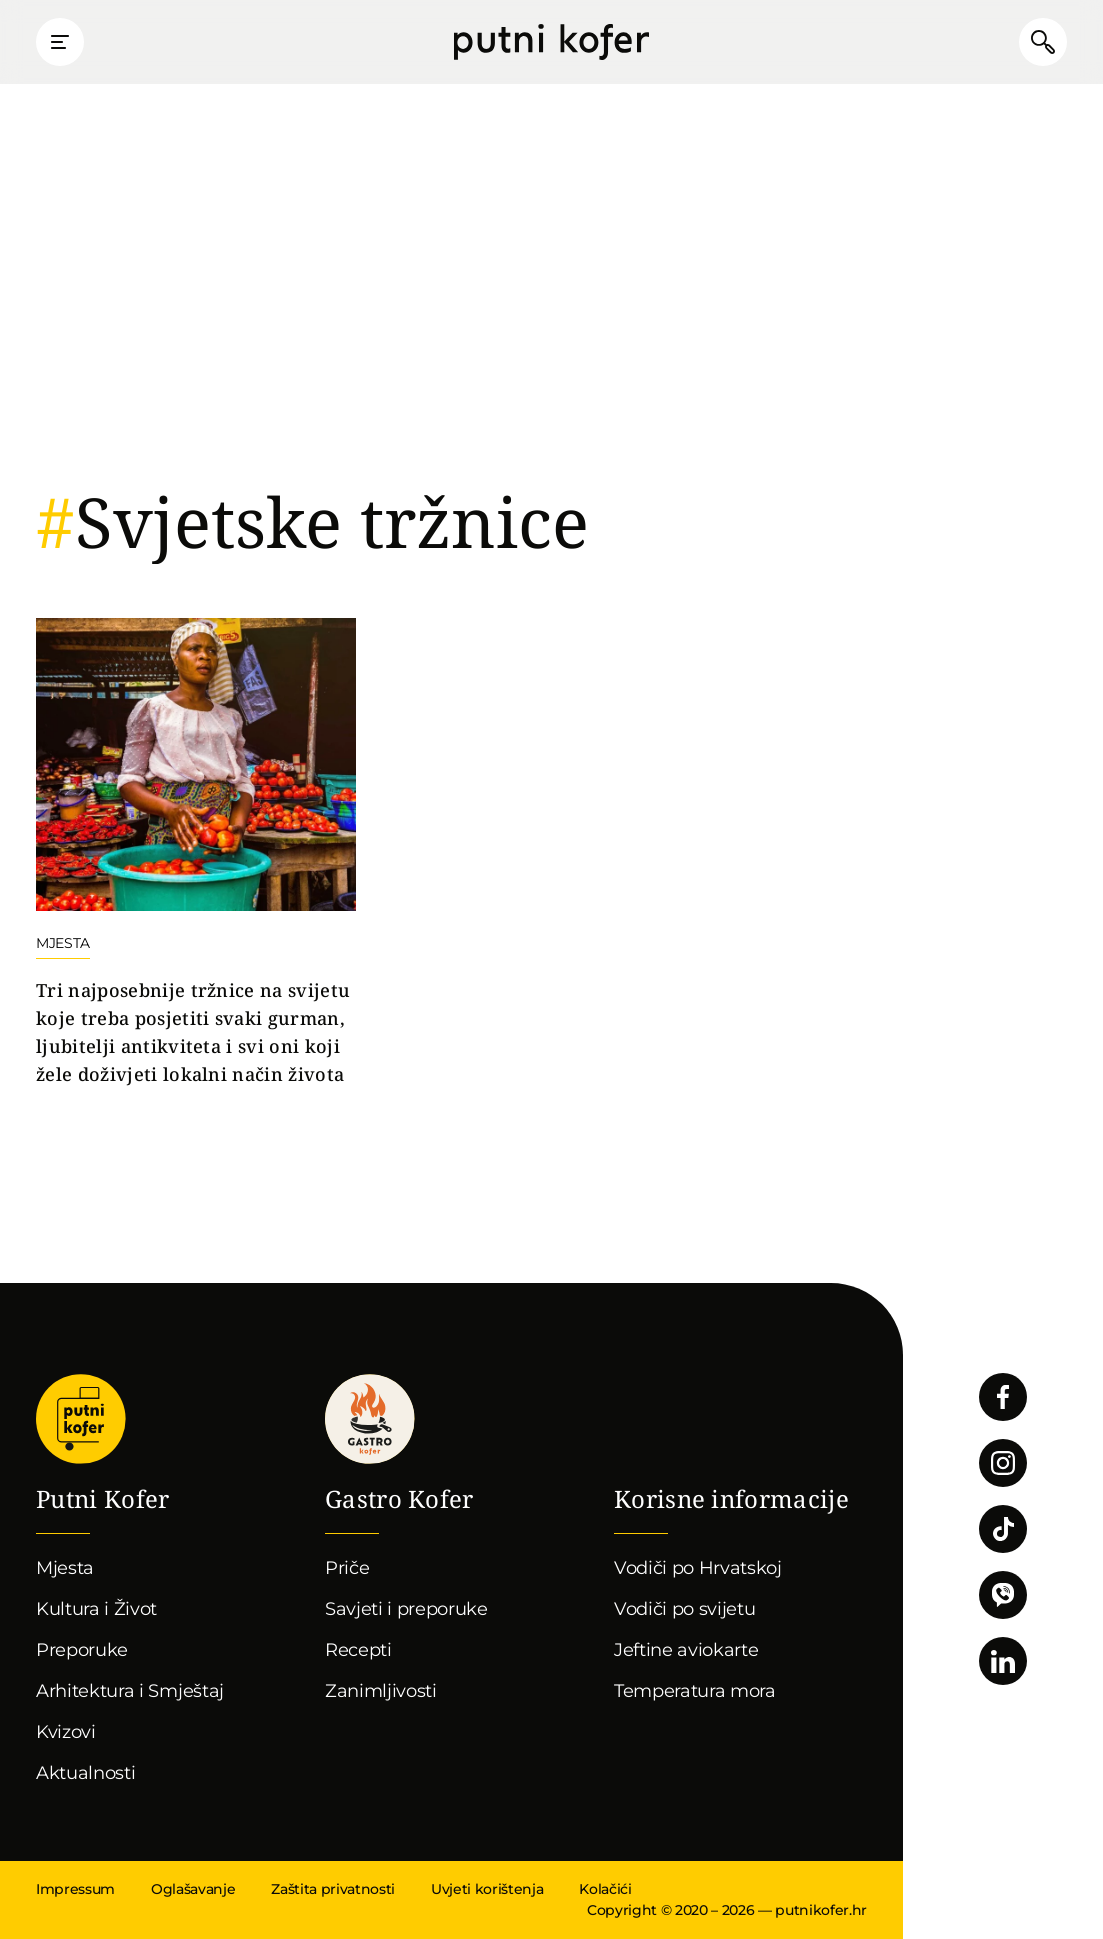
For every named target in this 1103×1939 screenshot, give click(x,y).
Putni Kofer (551, 42)
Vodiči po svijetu (685, 1609)
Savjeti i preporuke (406, 1609)
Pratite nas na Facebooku (1003, 1397)
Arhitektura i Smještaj (130, 1691)
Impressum (75, 1889)
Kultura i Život (96, 1609)
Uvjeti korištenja (487, 1889)
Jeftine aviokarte (686, 1650)
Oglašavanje (193, 1889)
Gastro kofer (370, 1419)
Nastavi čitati (196, 853)
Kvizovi (66, 1732)
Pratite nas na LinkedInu (1003, 1661)
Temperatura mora (695, 1691)
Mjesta (65, 1568)
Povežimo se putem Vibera (1003, 1595)
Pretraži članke (1043, 42)
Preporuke (82, 1650)
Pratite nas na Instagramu (1003, 1463)
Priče (347, 1568)
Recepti (358, 1650)
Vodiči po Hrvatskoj (698, 1568)
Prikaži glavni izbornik (60, 42)
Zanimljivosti (381, 1691)
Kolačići (605, 1889)
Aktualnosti (85, 1773)
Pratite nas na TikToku (1003, 1529)
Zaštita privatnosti (333, 1889)
